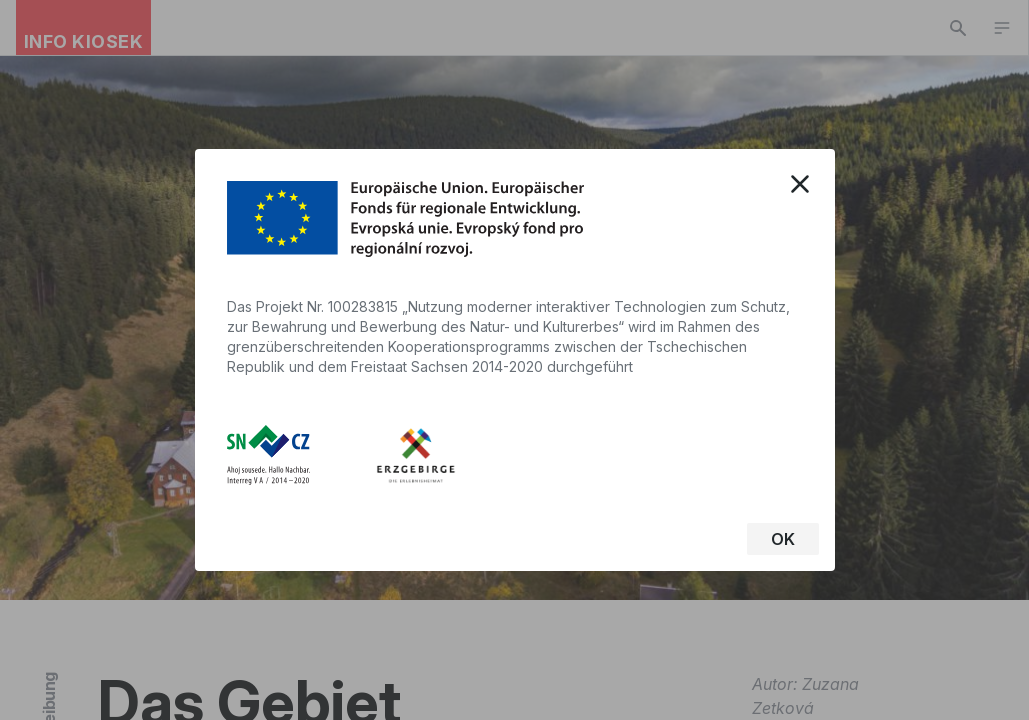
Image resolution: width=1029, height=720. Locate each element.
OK (783, 539)
